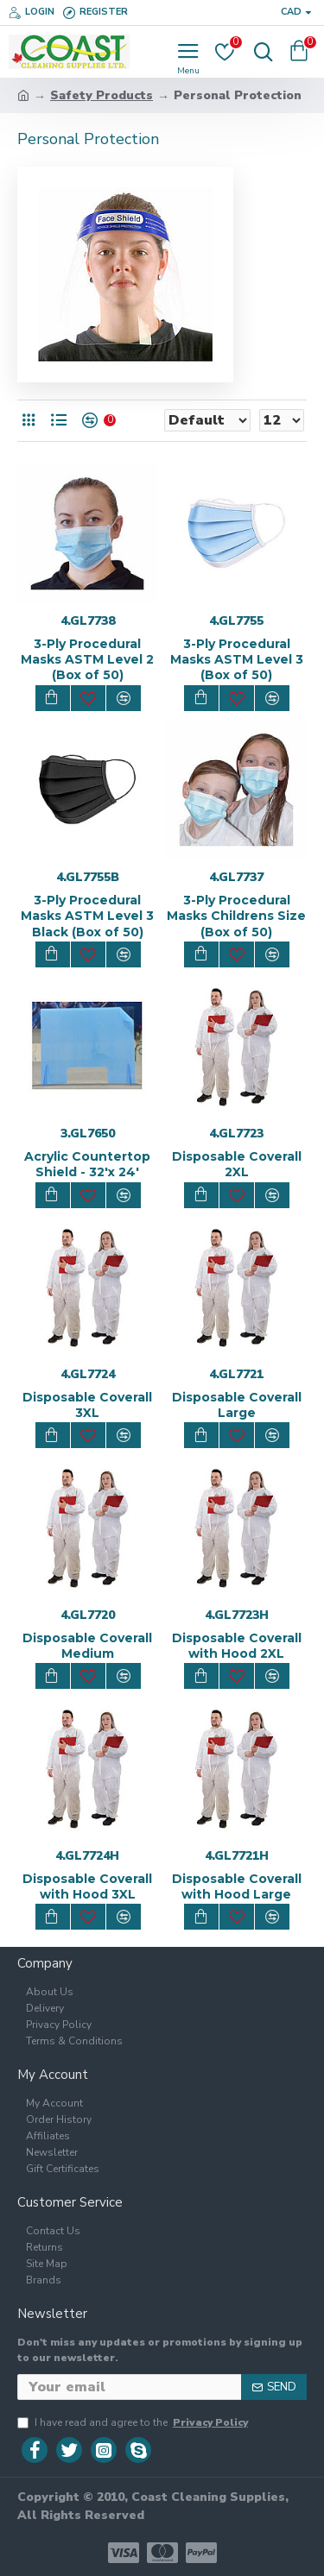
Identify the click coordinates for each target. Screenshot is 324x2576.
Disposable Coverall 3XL (87, 1404)
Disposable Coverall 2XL (237, 1164)
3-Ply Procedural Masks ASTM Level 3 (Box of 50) (236, 659)
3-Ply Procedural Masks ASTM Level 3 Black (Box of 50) (87, 915)
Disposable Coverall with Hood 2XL (237, 1645)
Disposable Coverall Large (237, 1404)
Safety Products (101, 95)
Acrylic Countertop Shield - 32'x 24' (87, 1164)
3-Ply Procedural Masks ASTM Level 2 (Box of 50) (87, 659)
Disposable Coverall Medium (87, 1645)
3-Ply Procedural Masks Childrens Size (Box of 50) (236, 915)
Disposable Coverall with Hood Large (237, 1886)
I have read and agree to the (134, 2422)
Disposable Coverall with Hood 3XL (87, 1886)
